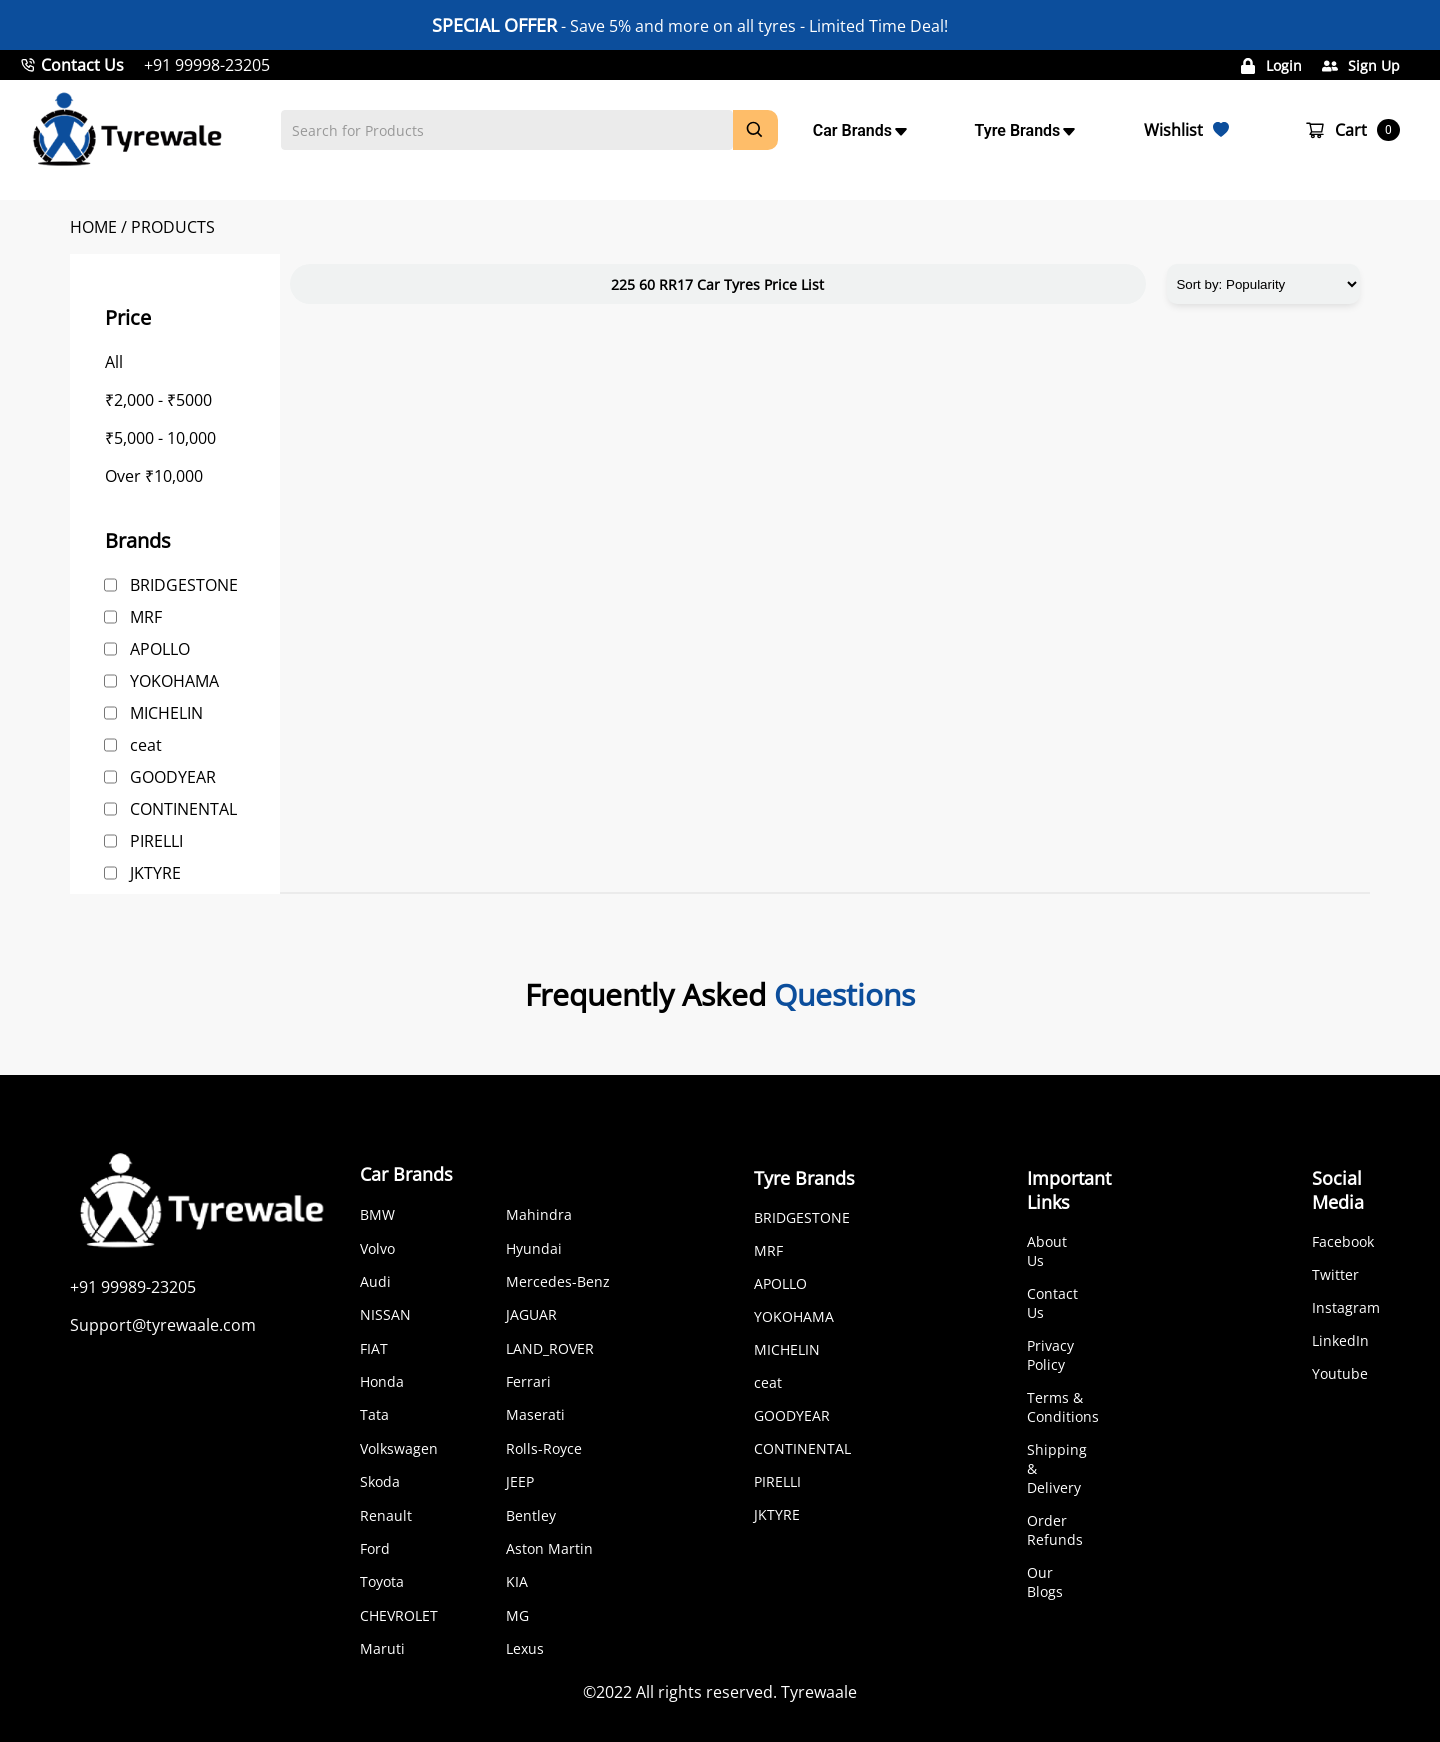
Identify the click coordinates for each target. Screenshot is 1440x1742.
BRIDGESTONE (184, 585)
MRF (146, 617)
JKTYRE (155, 873)
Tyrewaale (819, 1692)
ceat (146, 745)
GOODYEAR (173, 777)
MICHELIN (166, 713)
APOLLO (160, 649)
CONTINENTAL (183, 809)
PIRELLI (156, 841)
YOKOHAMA (174, 681)
